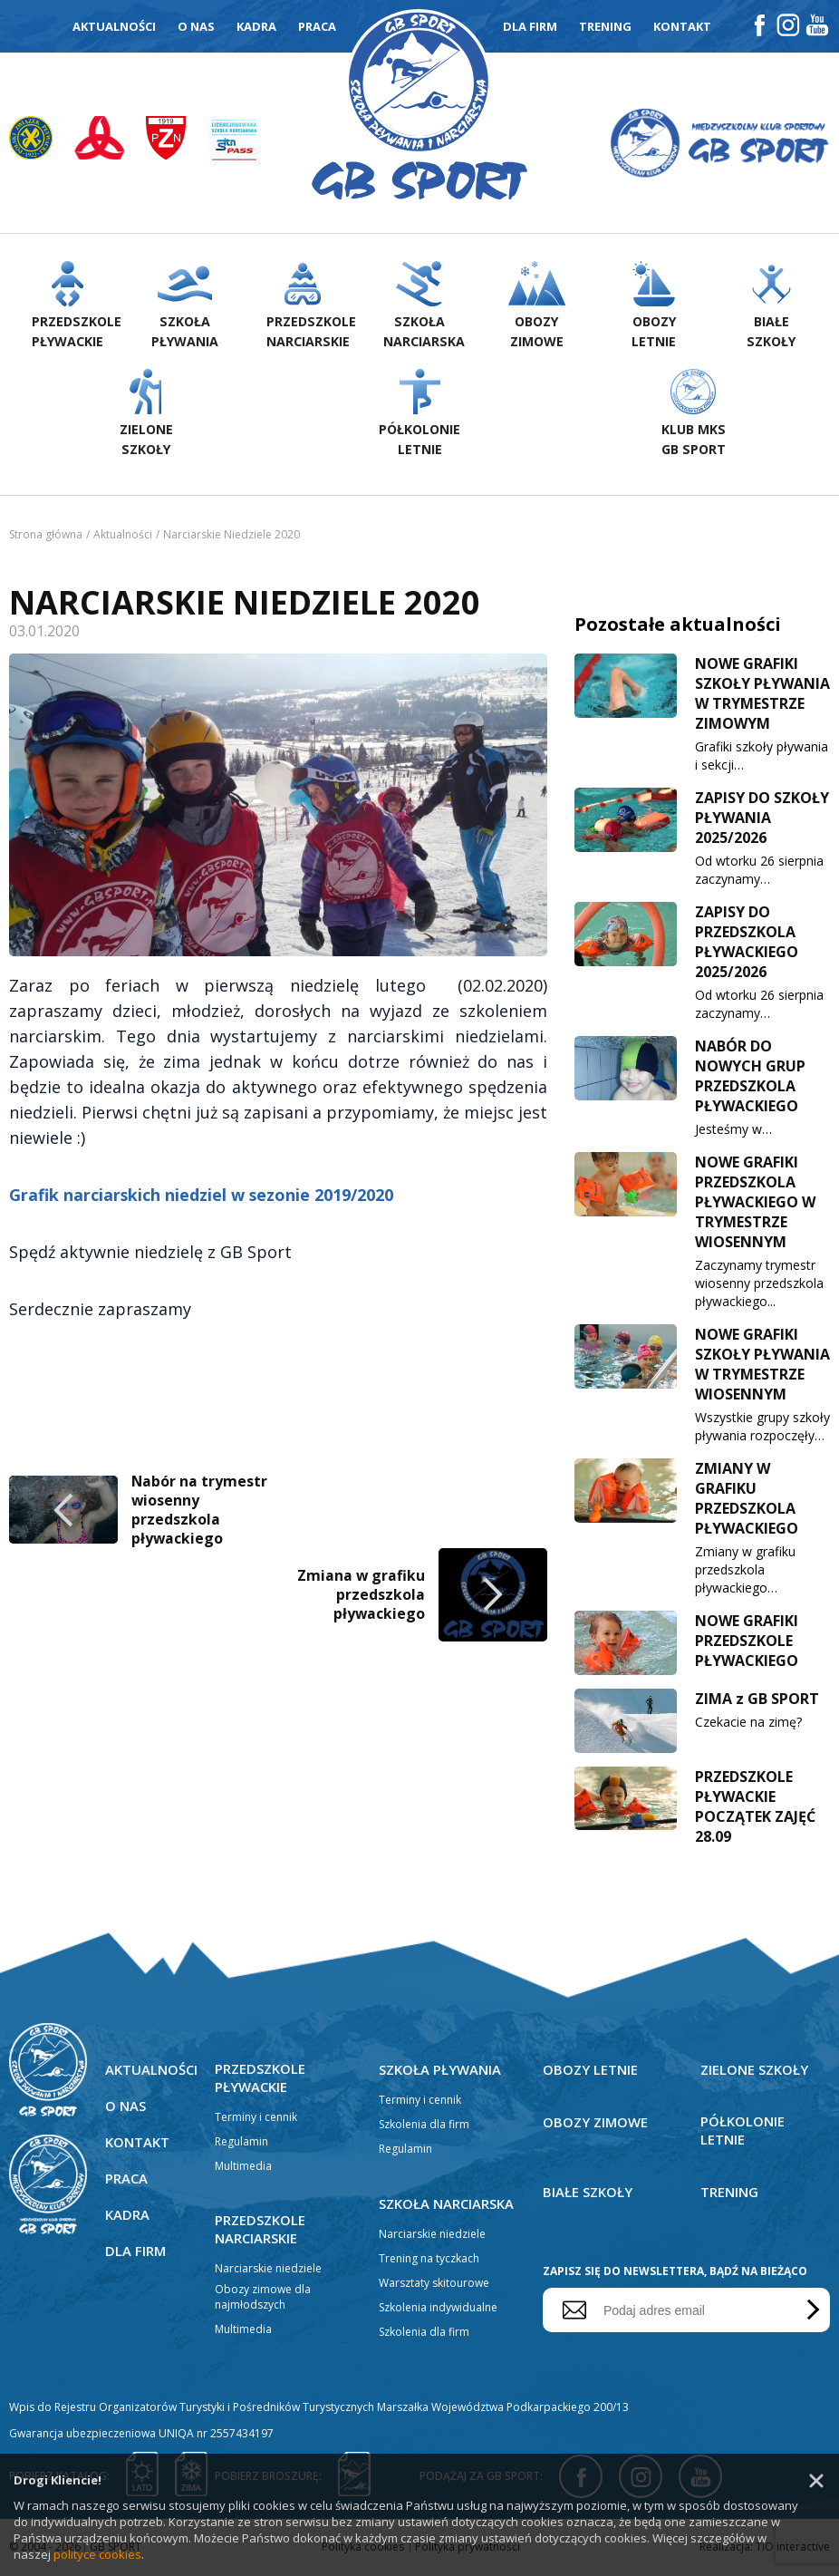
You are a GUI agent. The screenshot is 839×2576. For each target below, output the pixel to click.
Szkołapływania (184, 307)
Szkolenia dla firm (424, 2126)
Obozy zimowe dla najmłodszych (263, 2298)
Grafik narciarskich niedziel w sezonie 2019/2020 (202, 894)
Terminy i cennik (256, 2118)
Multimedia (243, 2167)
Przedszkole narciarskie (261, 2231)
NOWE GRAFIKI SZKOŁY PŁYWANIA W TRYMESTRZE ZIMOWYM (762, 695)
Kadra (256, 26)
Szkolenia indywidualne (438, 2309)
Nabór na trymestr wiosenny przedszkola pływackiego (199, 1207)
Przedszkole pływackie (261, 2079)
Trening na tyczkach (429, 2260)
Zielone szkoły (755, 2071)
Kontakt (682, 26)
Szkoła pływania (440, 2071)
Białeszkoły (771, 307)
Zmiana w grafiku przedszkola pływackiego (360, 1291)
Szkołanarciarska (423, 307)
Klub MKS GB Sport (693, 415)
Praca (317, 26)
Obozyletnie (654, 307)
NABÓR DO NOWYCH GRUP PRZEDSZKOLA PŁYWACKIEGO (750, 1078)
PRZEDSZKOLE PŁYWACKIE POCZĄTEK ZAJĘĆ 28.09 (755, 1808)
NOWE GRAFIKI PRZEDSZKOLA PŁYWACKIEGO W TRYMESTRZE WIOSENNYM (755, 1204)
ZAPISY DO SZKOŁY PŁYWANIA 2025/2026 (762, 819)
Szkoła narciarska (447, 2205)
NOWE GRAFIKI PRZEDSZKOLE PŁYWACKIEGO (746, 1642)
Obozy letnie (591, 2071)
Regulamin (241, 2143)
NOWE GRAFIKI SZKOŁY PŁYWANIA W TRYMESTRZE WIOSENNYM (762, 1366)
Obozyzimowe (536, 307)
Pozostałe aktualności (677, 626)
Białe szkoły (588, 2193)
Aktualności (114, 26)
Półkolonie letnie (742, 2132)
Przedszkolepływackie (76, 307)
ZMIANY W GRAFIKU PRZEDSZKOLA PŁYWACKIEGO (746, 1500)
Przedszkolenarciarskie (310, 307)
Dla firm (530, 26)
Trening (605, 26)
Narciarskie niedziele (268, 2270)
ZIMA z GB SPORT (757, 1700)
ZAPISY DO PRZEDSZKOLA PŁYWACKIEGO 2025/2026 (746, 943)
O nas (196, 26)
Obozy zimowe (596, 2124)
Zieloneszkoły (146, 415)
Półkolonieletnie (419, 415)
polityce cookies (97, 2554)
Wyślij (809, 2311)
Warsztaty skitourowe (434, 2284)
